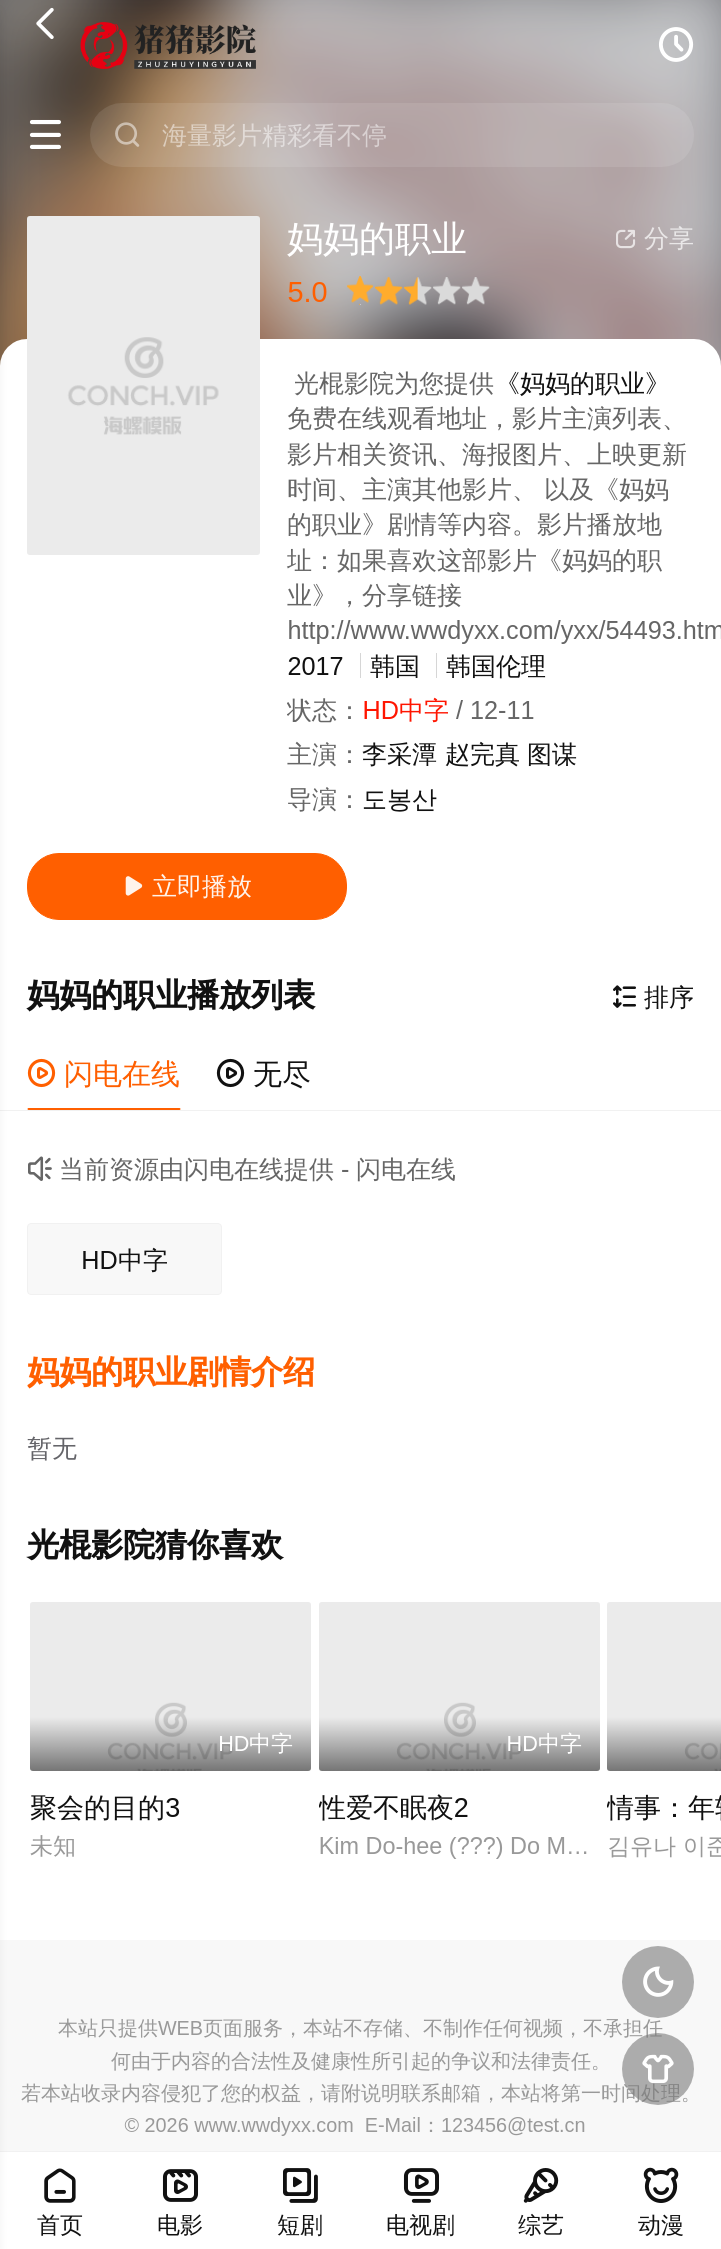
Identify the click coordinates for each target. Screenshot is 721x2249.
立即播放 (187, 886)
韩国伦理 (496, 666)
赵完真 (482, 754)
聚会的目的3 (105, 1808)
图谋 (552, 754)
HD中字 (124, 1260)
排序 (653, 997)
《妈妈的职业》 (582, 383)
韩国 (395, 666)
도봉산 (399, 799)
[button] (189, 1373)
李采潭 (399, 754)
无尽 (263, 1074)
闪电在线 (103, 1074)
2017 (315, 666)
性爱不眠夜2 (394, 1808)
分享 (654, 238)
